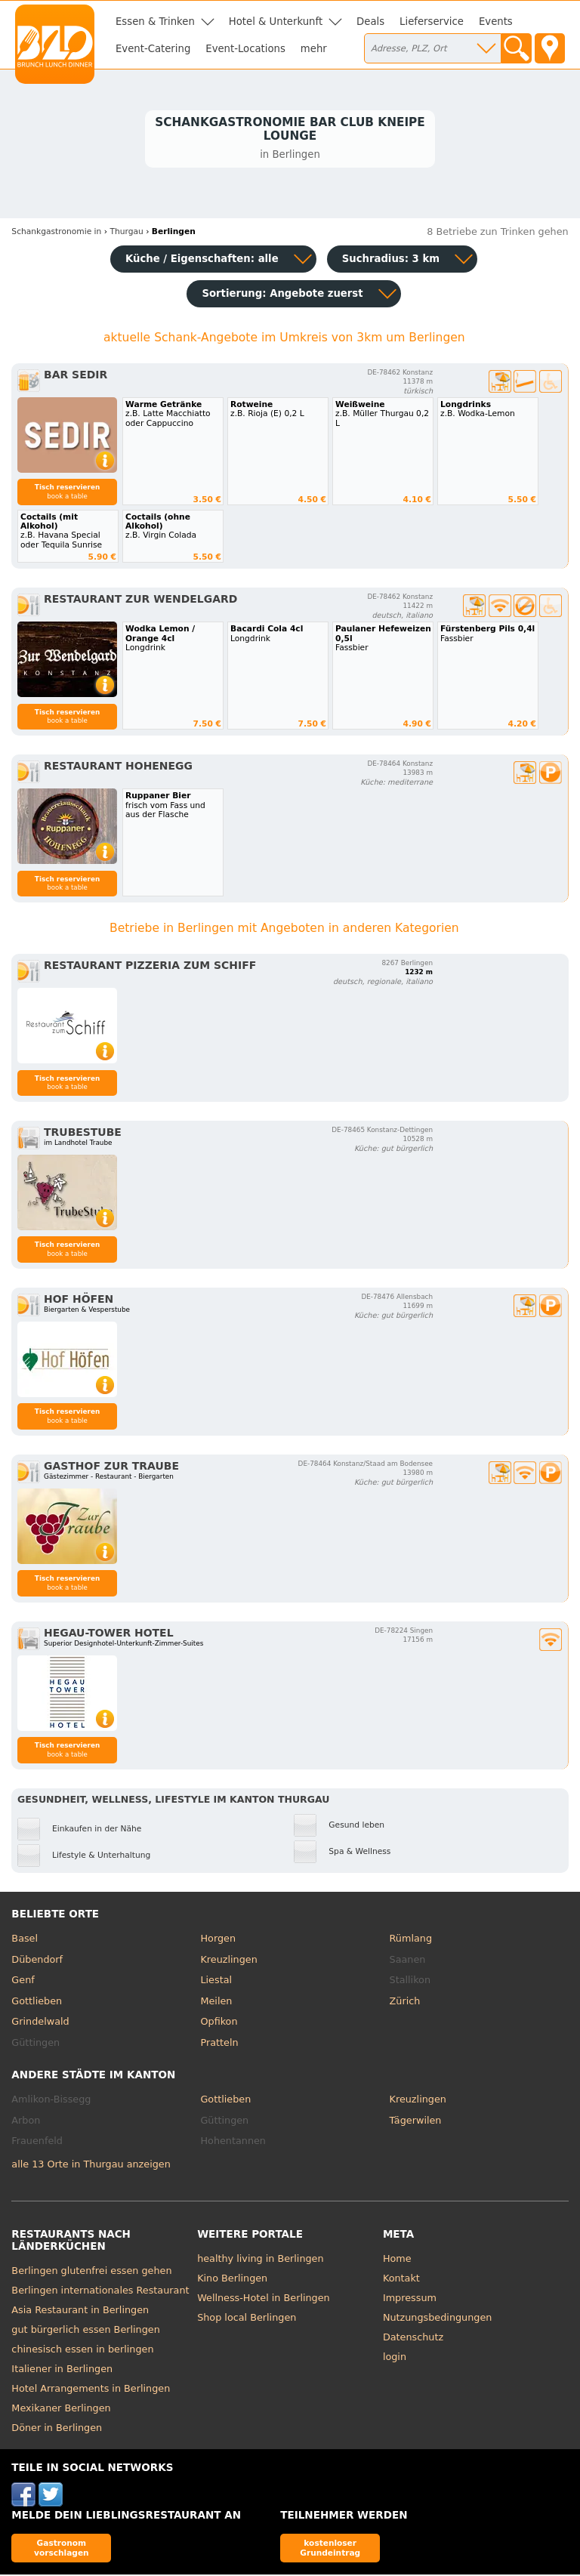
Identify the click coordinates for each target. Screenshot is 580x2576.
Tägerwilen (416, 2121)
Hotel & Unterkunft (275, 21)
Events (496, 21)
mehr (314, 48)
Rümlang (411, 1940)
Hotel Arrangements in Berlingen (90, 2390)
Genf (22, 1982)
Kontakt (401, 2279)
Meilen (216, 2002)
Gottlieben (36, 2002)
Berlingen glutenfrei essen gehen (91, 2272)
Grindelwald (40, 2023)
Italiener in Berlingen (62, 2370)
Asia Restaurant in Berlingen (80, 2311)
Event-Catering (153, 48)
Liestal (216, 1982)
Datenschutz (413, 2338)
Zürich (405, 2002)
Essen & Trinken (155, 21)
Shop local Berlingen (246, 2319)
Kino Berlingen (232, 2279)
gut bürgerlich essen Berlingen (85, 2331)
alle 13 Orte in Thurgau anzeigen (90, 2166)
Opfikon (218, 2023)
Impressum (410, 2299)
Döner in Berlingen (56, 2429)
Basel (24, 1940)
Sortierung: (282, 295)
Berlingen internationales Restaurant (100, 2291)
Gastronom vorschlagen (61, 2550)
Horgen (218, 1940)
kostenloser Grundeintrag (330, 2550)
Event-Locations (245, 48)
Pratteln (219, 2044)
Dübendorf (37, 1961)
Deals (370, 21)
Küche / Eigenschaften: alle (202, 261)
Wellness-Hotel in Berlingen (263, 2299)
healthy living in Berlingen (260, 2260)
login (394, 2358)
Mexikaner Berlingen (60, 2409)
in (56, 234)
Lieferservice (432, 21)
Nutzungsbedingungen (437, 2319)
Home (397, 2260)
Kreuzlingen (228, 1961)
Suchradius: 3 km (391, 261)
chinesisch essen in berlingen (82, 2350)
